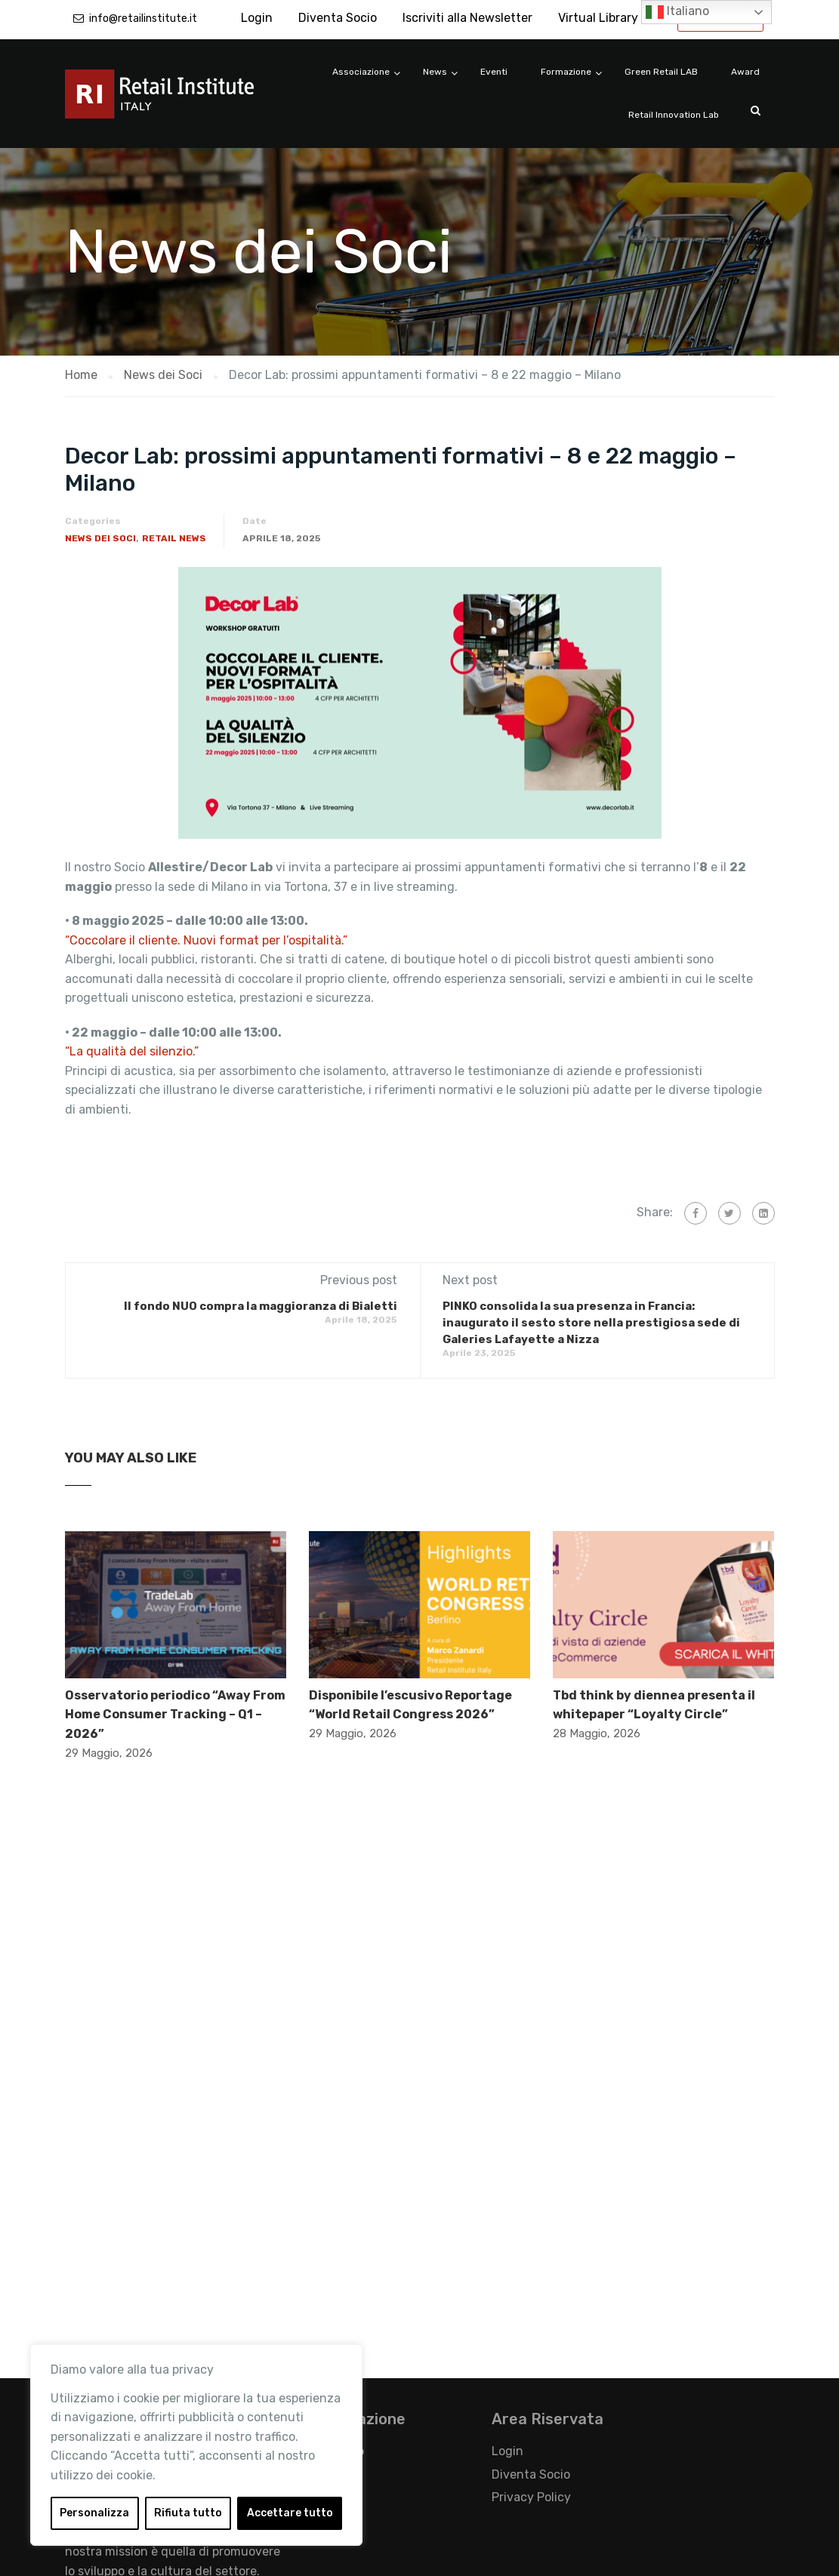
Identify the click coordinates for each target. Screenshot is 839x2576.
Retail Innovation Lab (673, 114)
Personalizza (94, 2513)
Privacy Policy (531, 2497)
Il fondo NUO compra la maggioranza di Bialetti (260, 1306)
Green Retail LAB (661, 71)
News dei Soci (100, 538)
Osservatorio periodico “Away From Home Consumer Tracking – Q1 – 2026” (175, 1714)
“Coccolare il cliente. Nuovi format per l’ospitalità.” (206, 940)
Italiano (677, 12)
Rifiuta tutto (188, 2513)
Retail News (174, 538)
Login (257, 18)
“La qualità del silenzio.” (132, 1051)
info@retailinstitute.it (143, 18)
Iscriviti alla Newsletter (467, 18)
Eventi (493, 71)
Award (745, 71)
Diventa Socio (337, 18)
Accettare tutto (290, 2513)
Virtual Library (598, 18)
